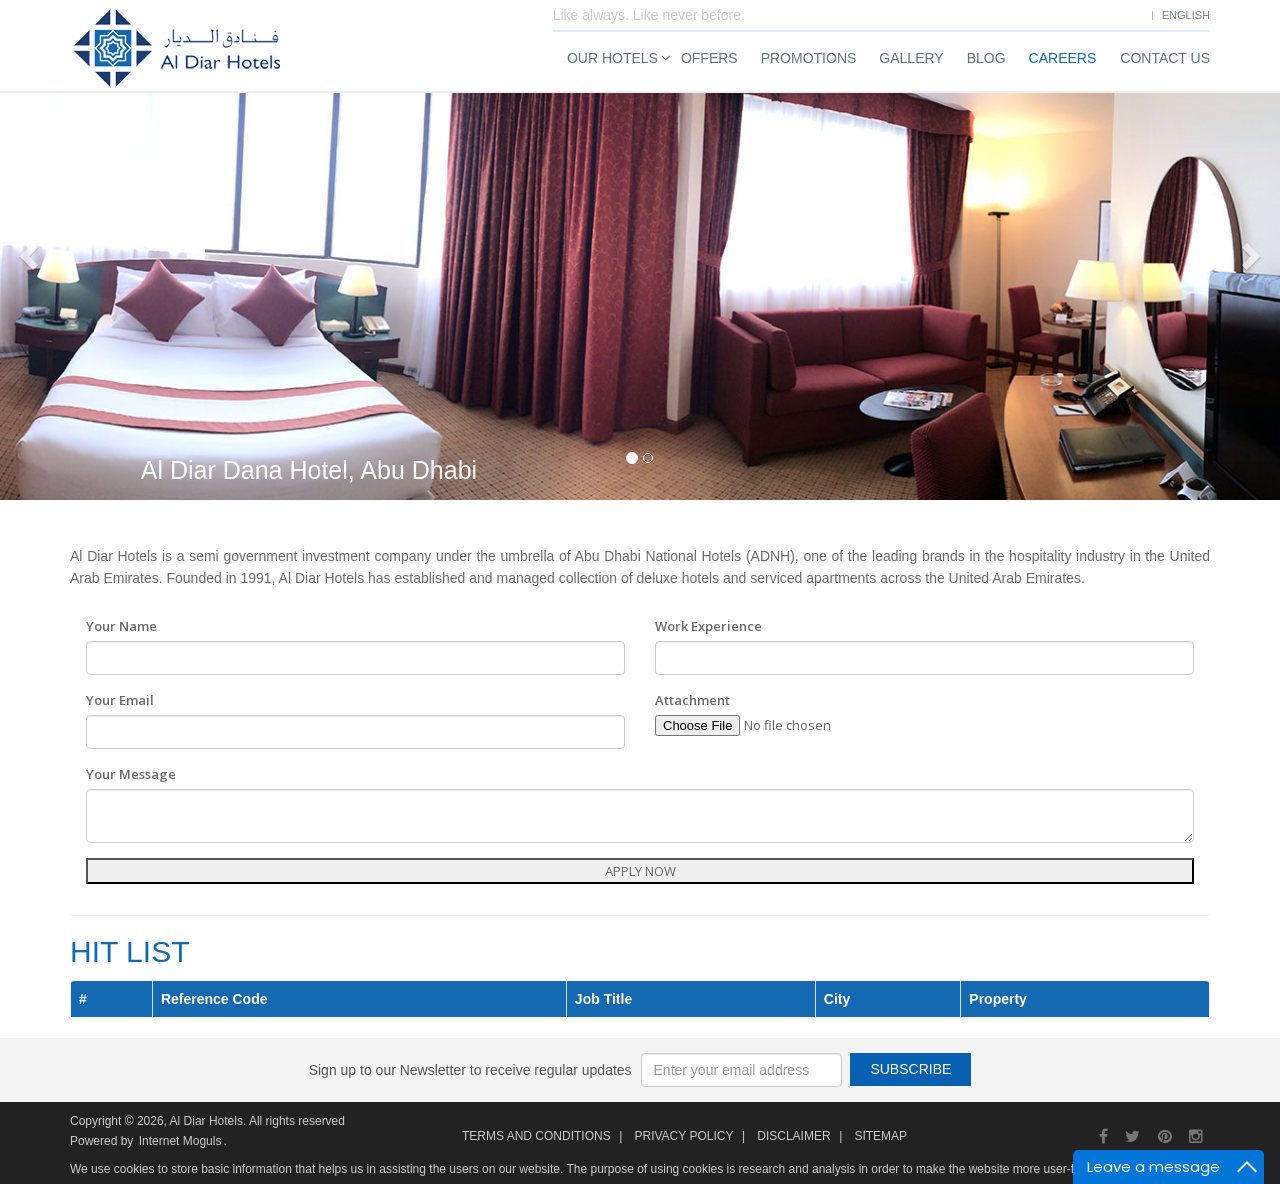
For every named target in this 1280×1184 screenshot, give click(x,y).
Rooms (890, 301)
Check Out (1050, 228)
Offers (709, 58)
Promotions (809, 58)
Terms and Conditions (536, 1136)
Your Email (120, 700)
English (1186, 15)
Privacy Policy (683, 1136)
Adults (988, 301)
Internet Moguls (180, 1141)
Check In (894, 228)
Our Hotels (612, 58)
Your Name (121, 626)
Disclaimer (793, 1136)
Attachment (692, 700)
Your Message (131, 774)
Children (1094, 301)
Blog (986, 58)
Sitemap (880, 1136)
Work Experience (708, 626)
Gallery (911, 58)
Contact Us (1165, 58)
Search (1014, 425)
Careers (1063, 58)
